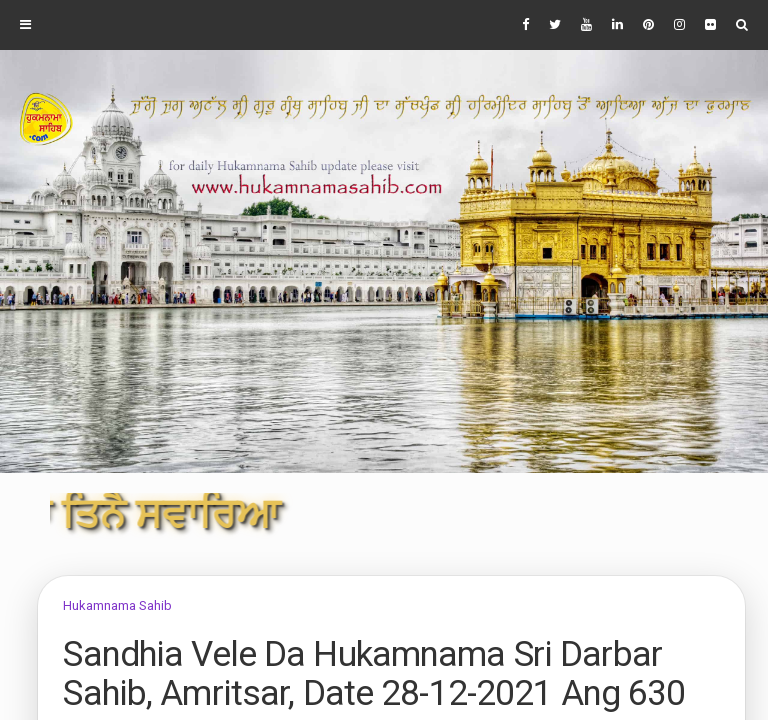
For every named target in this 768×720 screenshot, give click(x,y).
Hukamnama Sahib (117, 605)
